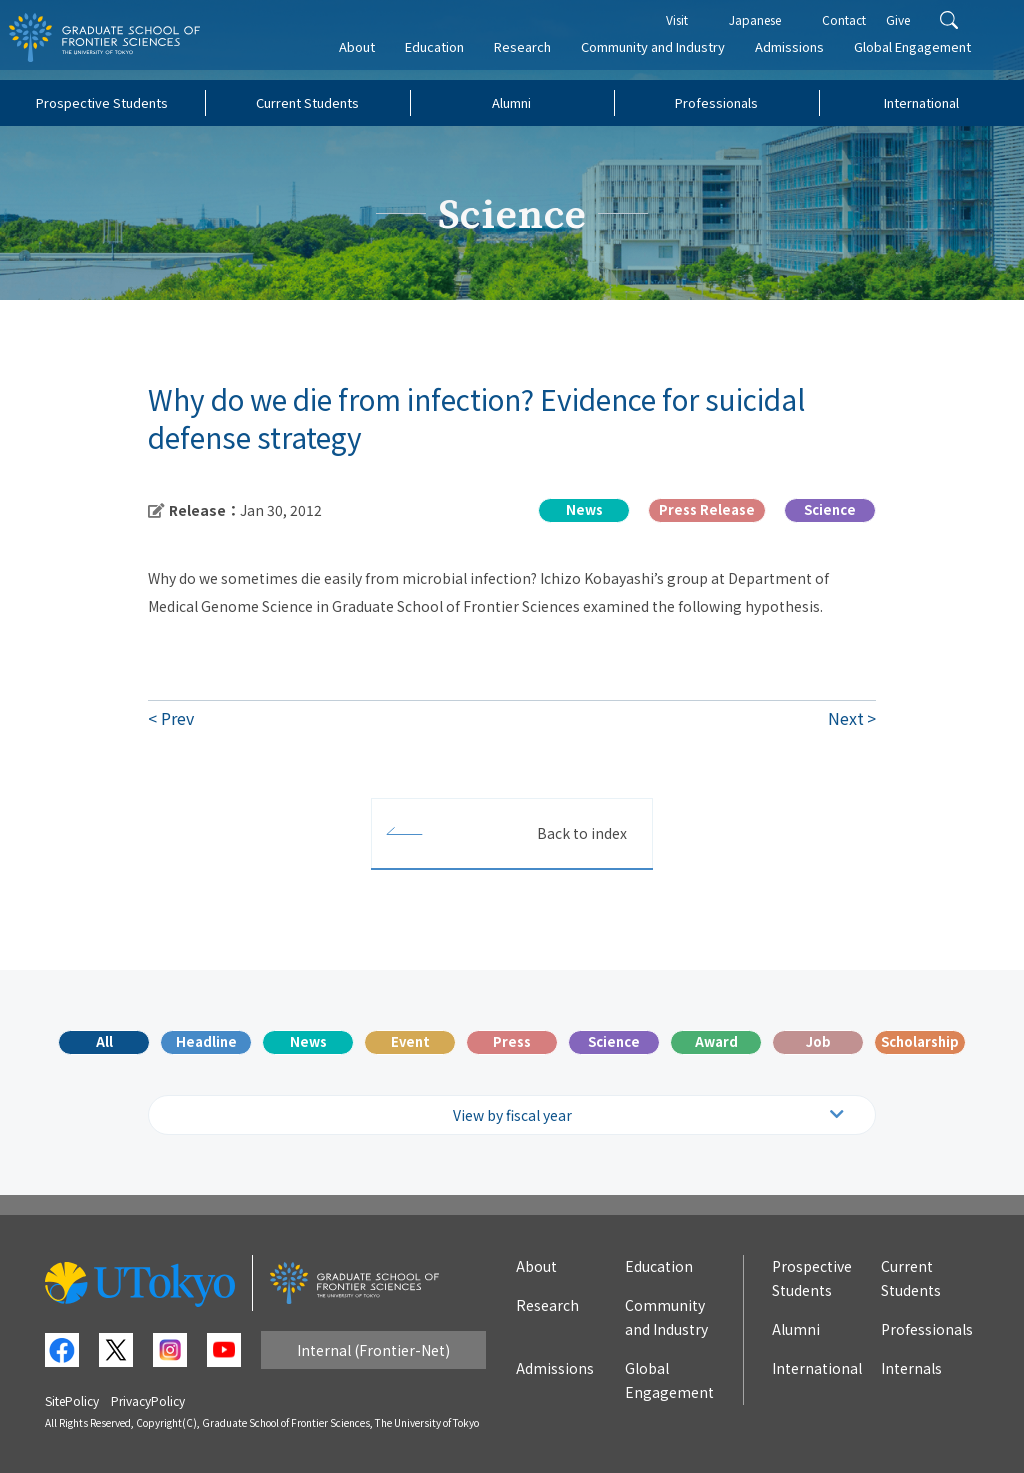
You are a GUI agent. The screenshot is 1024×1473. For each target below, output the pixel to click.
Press (512, 1041)
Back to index (582, 833)
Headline (206, 1041)
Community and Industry (666, 56)
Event (410, 1041)
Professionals (716, 102)
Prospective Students (102, 102)
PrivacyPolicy (148, 1400)
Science (614, 1041)
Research (535, 56)
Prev (177, 718)
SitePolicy (72, 1400)
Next (846, 718)
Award (716, 1041)
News (308, 1041)
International (921, 102)
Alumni (511, 102)
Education (447, 56)
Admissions (802, 56)
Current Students (307, 102)
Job (818, 1041)
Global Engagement (925, 56)
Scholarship (920, 1041)
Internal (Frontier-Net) (373, 1350)
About (370, 56)
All (104, 1041)
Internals (911, 1368)
